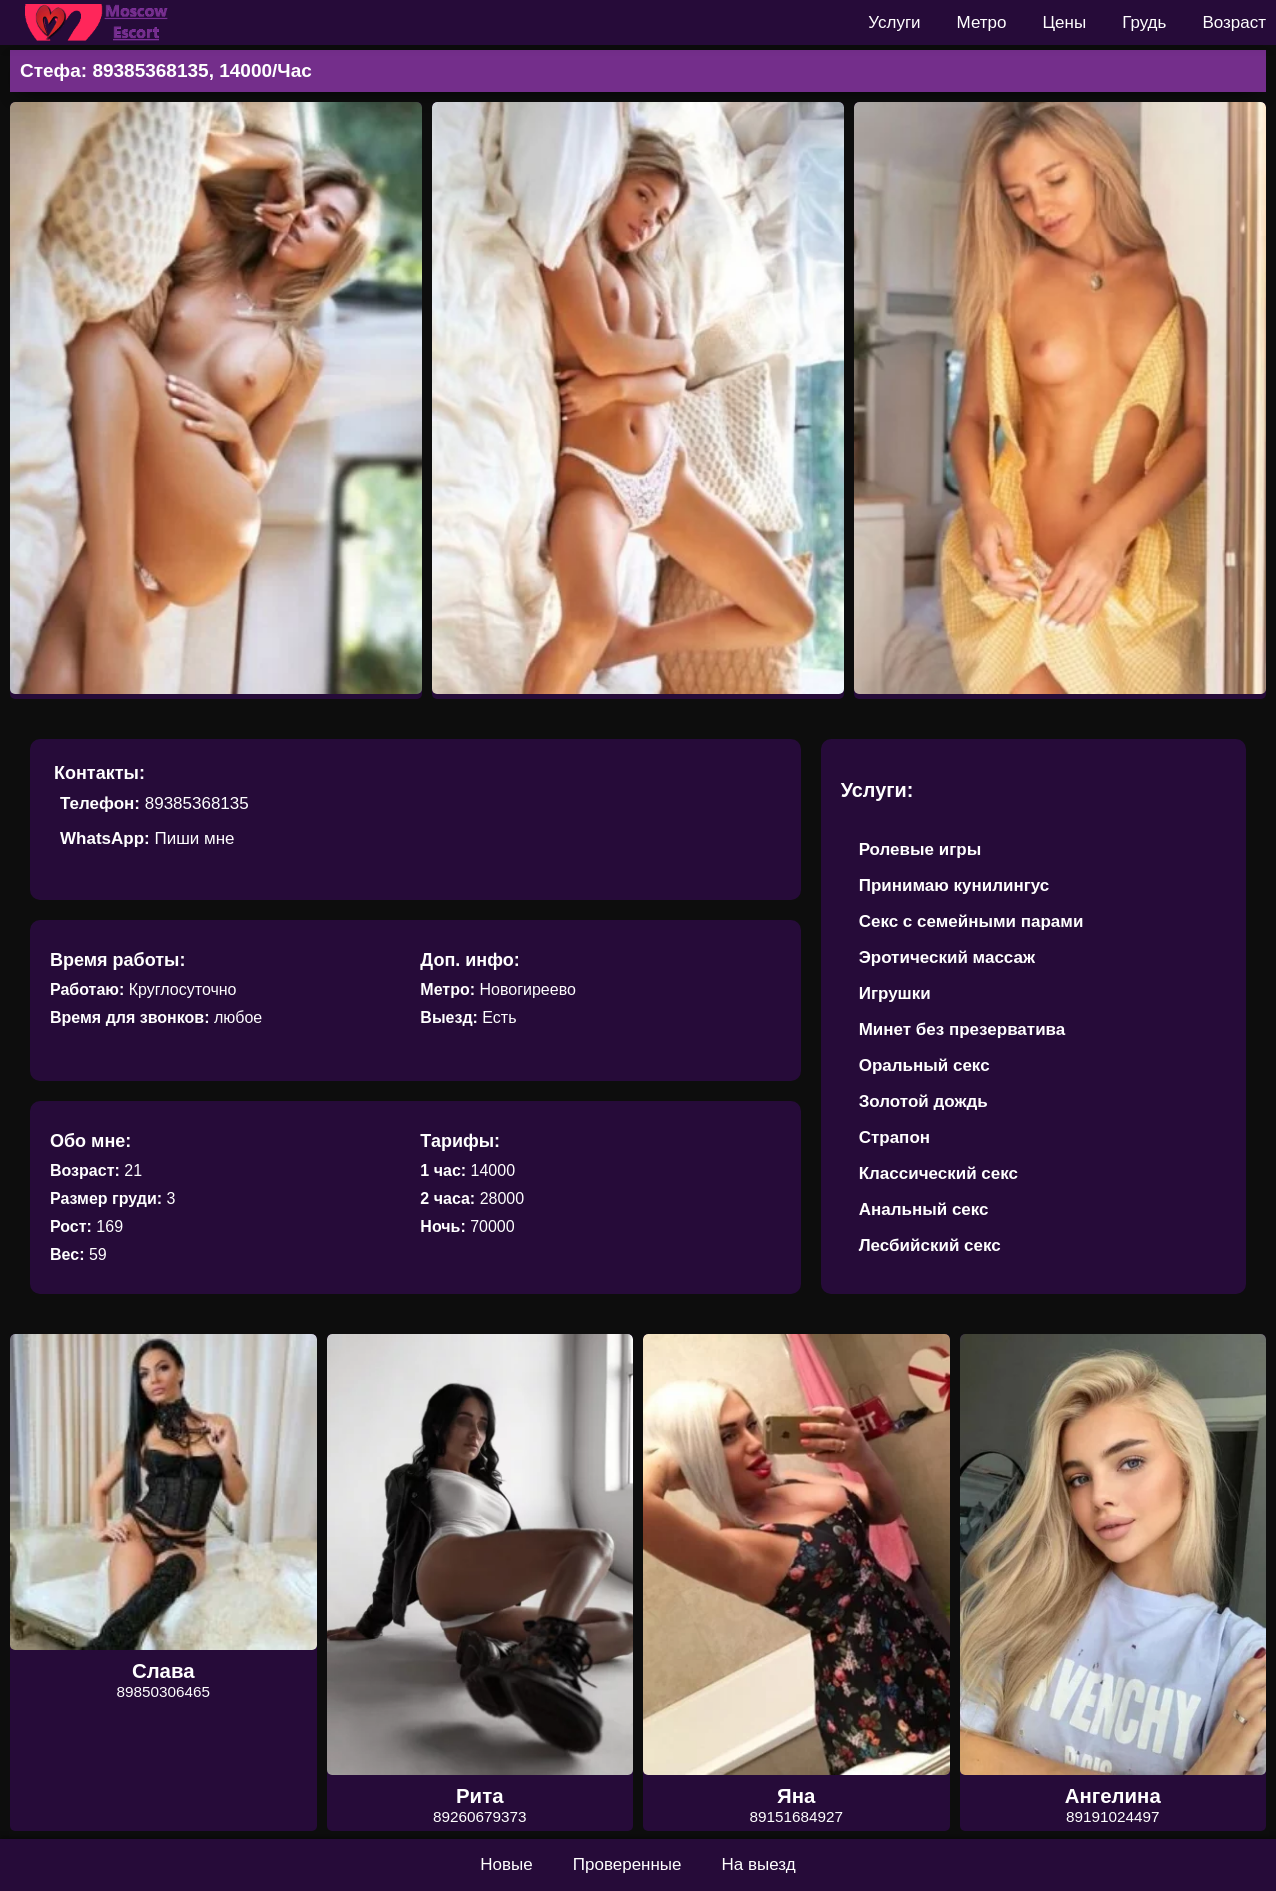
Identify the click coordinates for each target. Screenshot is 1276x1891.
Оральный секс (924, 1065)
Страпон (894, 1137)
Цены (1065, 22)
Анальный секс (924, 1209)
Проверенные (627, 1864)
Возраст (1234, 22)
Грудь (1144, 22)
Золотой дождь (923, 1101)
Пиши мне (194, 838)
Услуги (894, 22)
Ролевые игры (920, 849)
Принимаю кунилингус (954, 885)
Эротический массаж (947, 957)
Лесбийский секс (930, 1245)
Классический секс (938, 1173)
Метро (982, 22)
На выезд (759, 1864)
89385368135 (197, 803)
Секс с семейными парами (971, 921)
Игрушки (895, 993)
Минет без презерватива (962, 1029)
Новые (506, 1864)
